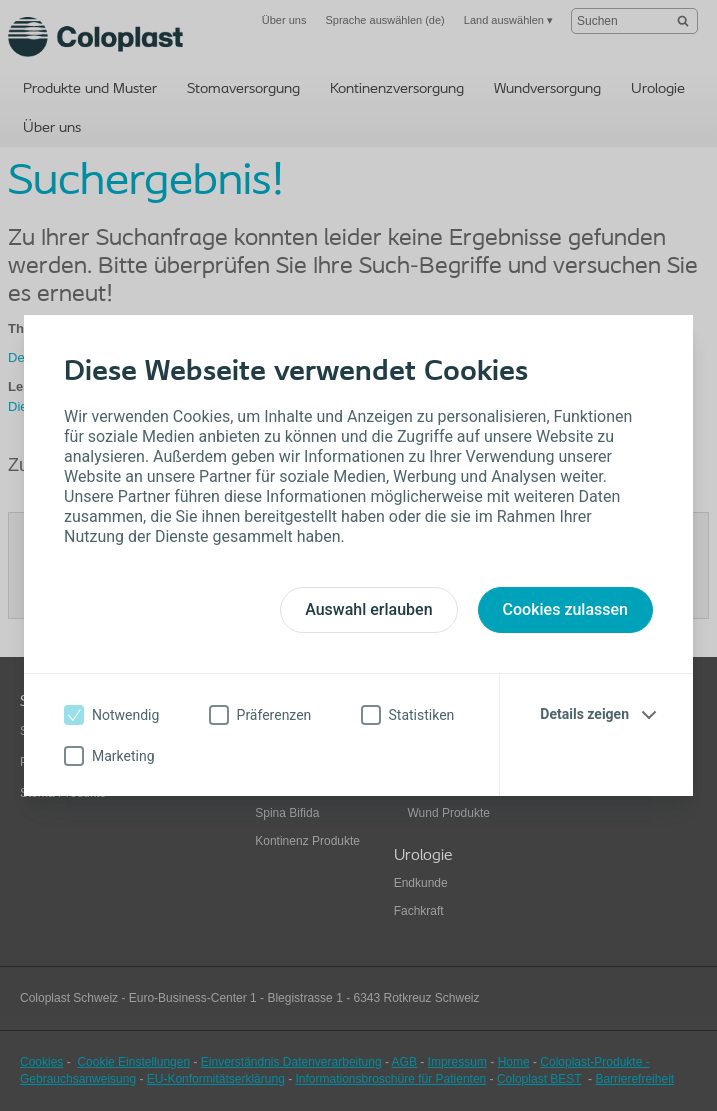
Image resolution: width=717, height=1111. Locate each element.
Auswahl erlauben (368, 609)
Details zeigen (584, 714)
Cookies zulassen (565, 609)
